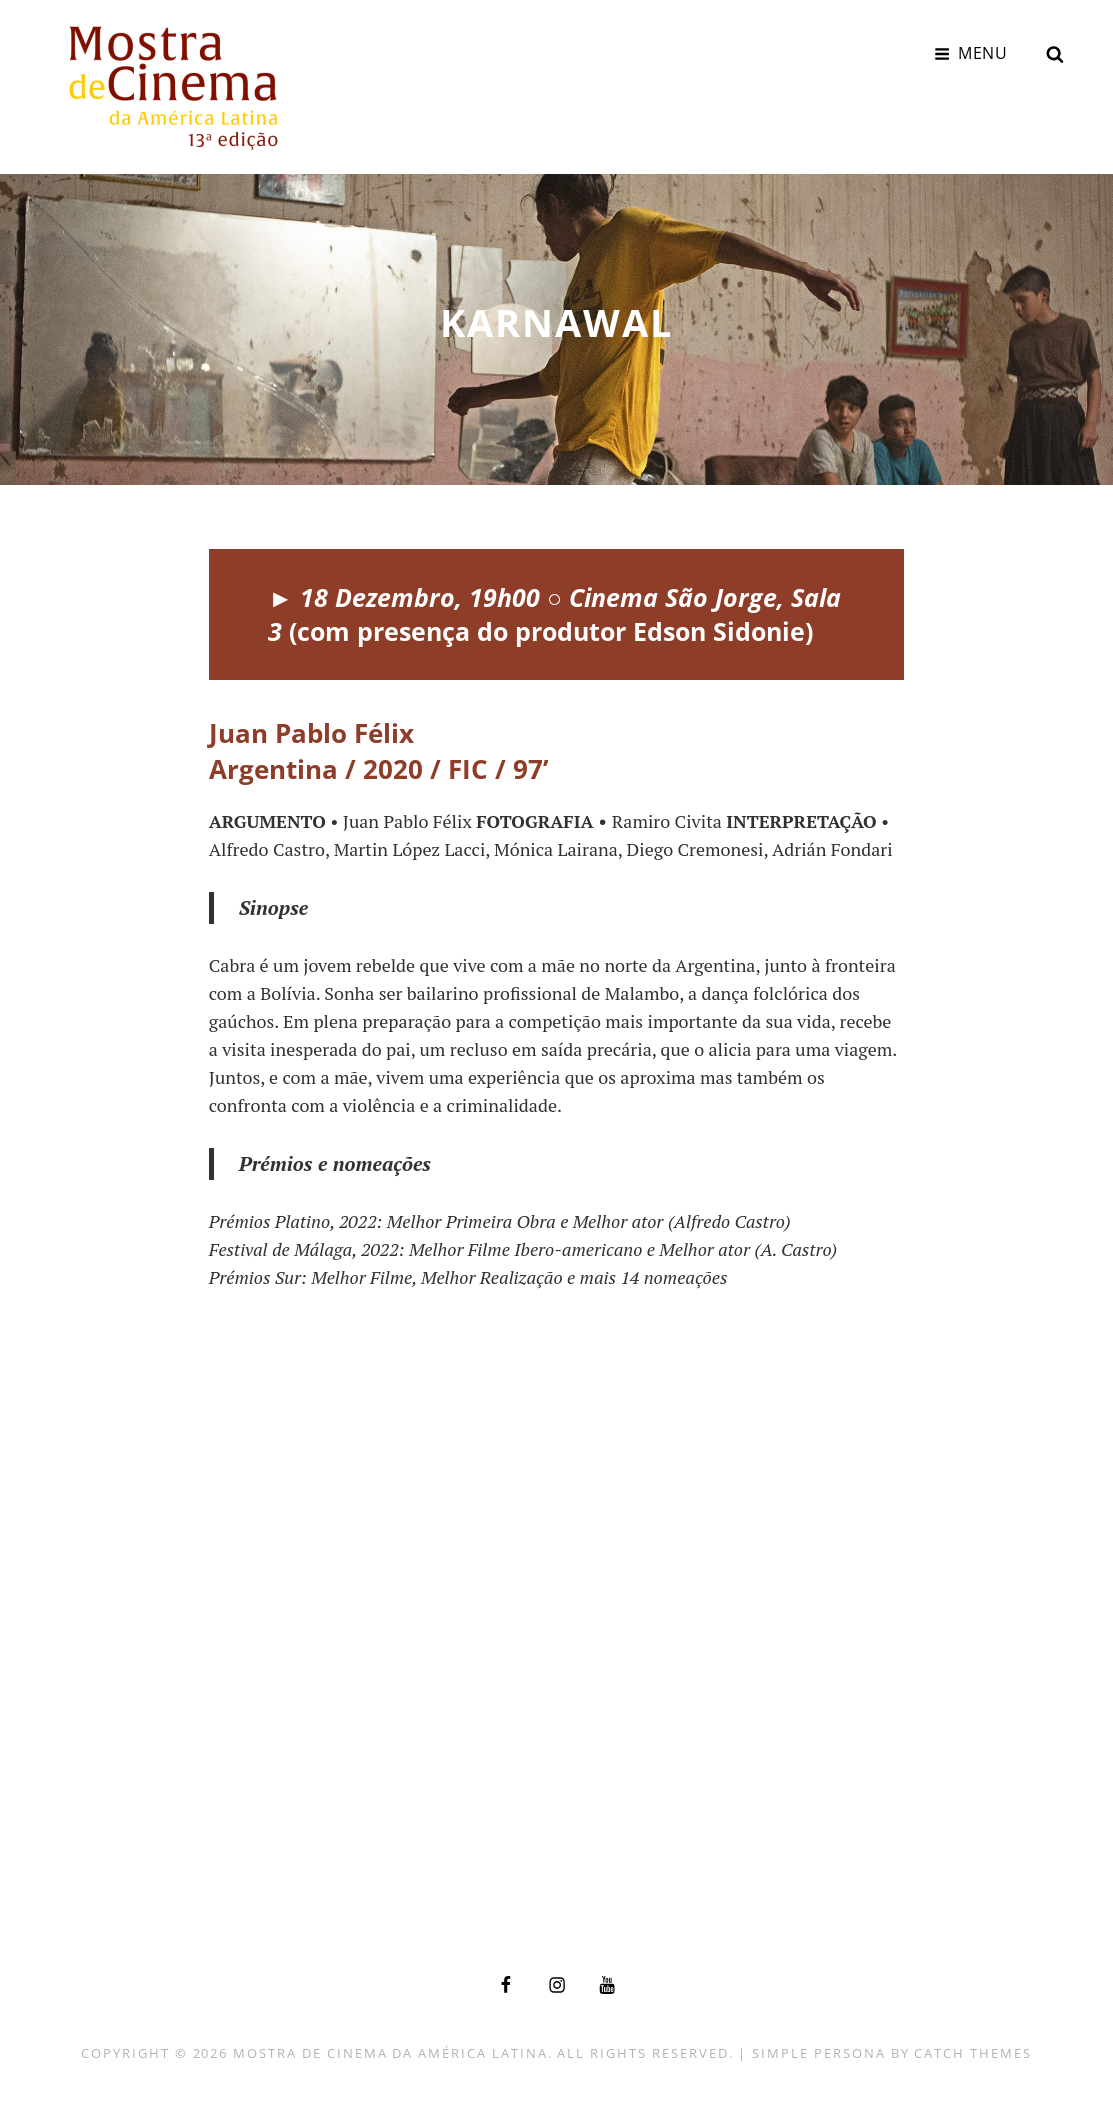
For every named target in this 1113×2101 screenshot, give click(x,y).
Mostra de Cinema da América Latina (390, 2053)
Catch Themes (972, 2053)
